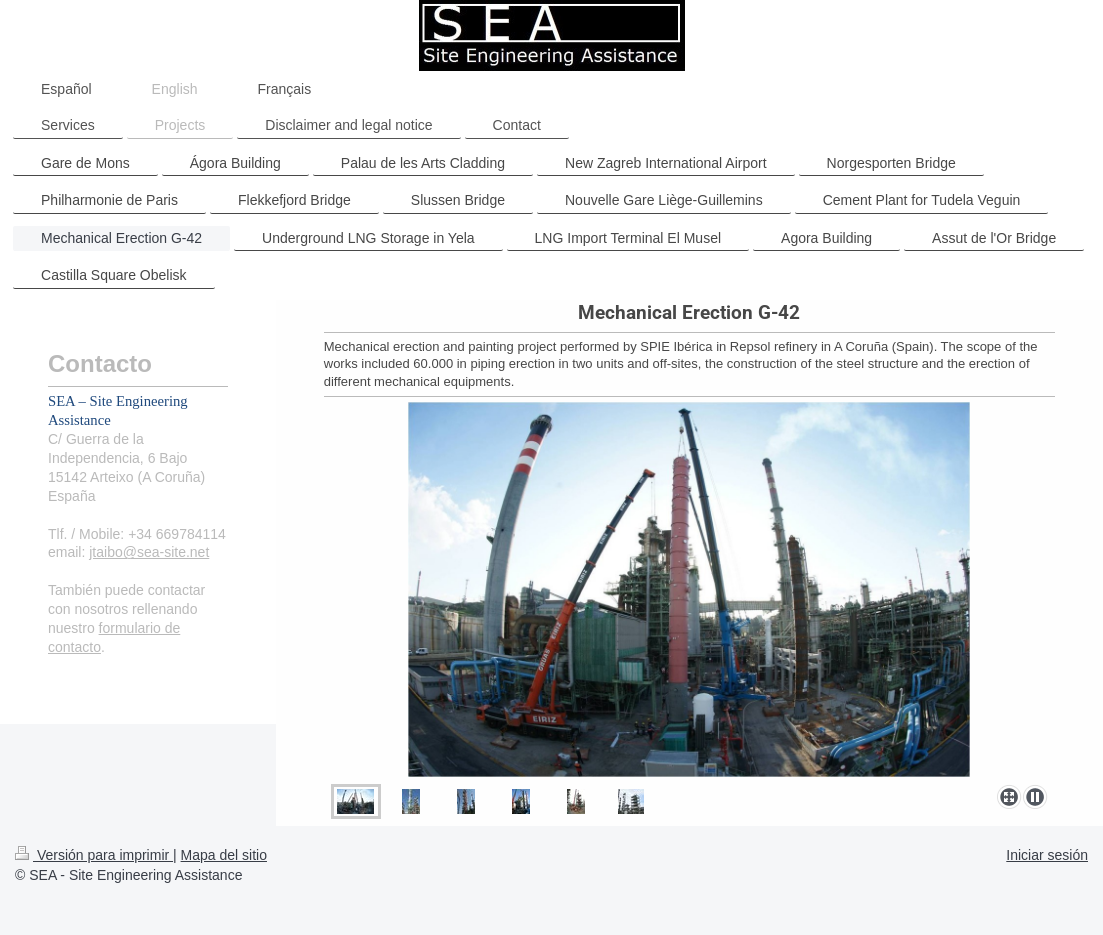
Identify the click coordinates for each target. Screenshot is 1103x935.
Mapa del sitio (224, 855)
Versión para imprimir (94, 855)
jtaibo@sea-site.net (149, 552)
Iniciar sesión (1047, 855)
